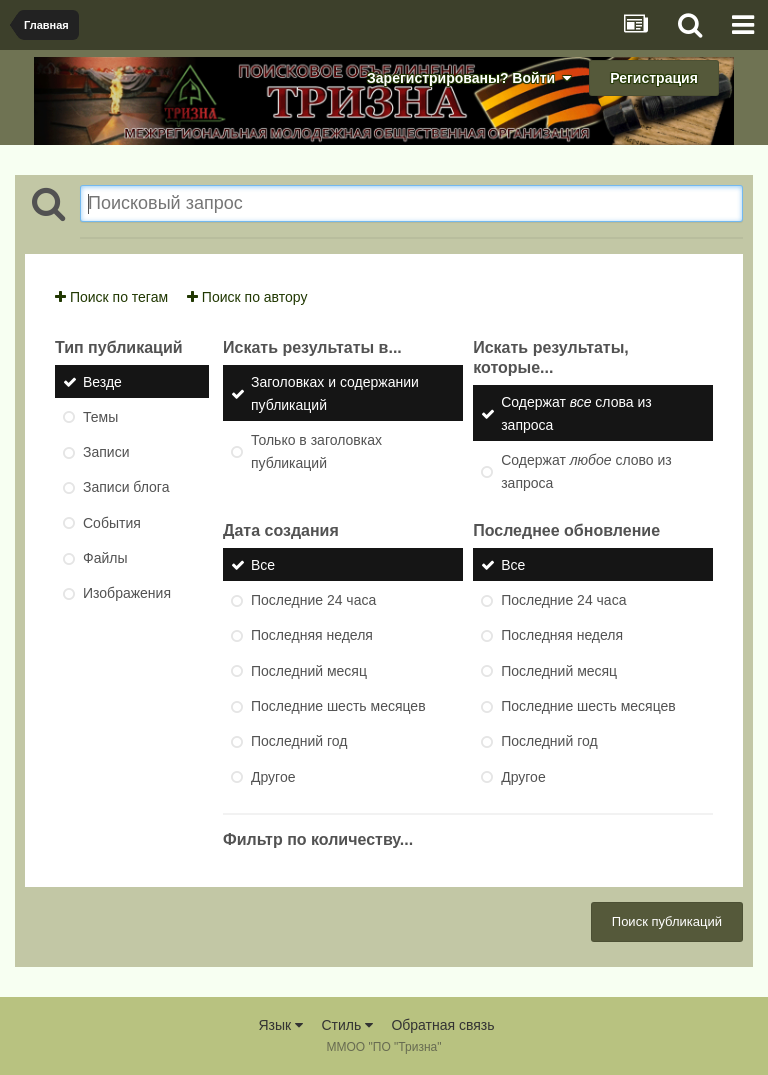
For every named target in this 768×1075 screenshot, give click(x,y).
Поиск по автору (247, 297)
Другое (273, 777)
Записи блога (126, 488)
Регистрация (654, 78)
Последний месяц (309, 671)
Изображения (127, 594)
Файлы (105, 558)
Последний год (299, 742)
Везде (102, 382)
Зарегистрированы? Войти (469, 78)
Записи (106, 452)
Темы (100, 417)
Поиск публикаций (667, 921)
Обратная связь (442, 1025)
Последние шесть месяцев (338, 706)
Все (263, 565)
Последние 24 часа (313, 600)
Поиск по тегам (111, 297)
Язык (280, 1025)
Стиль (347, 1025)
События (112, 523)
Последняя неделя (312, 636)
